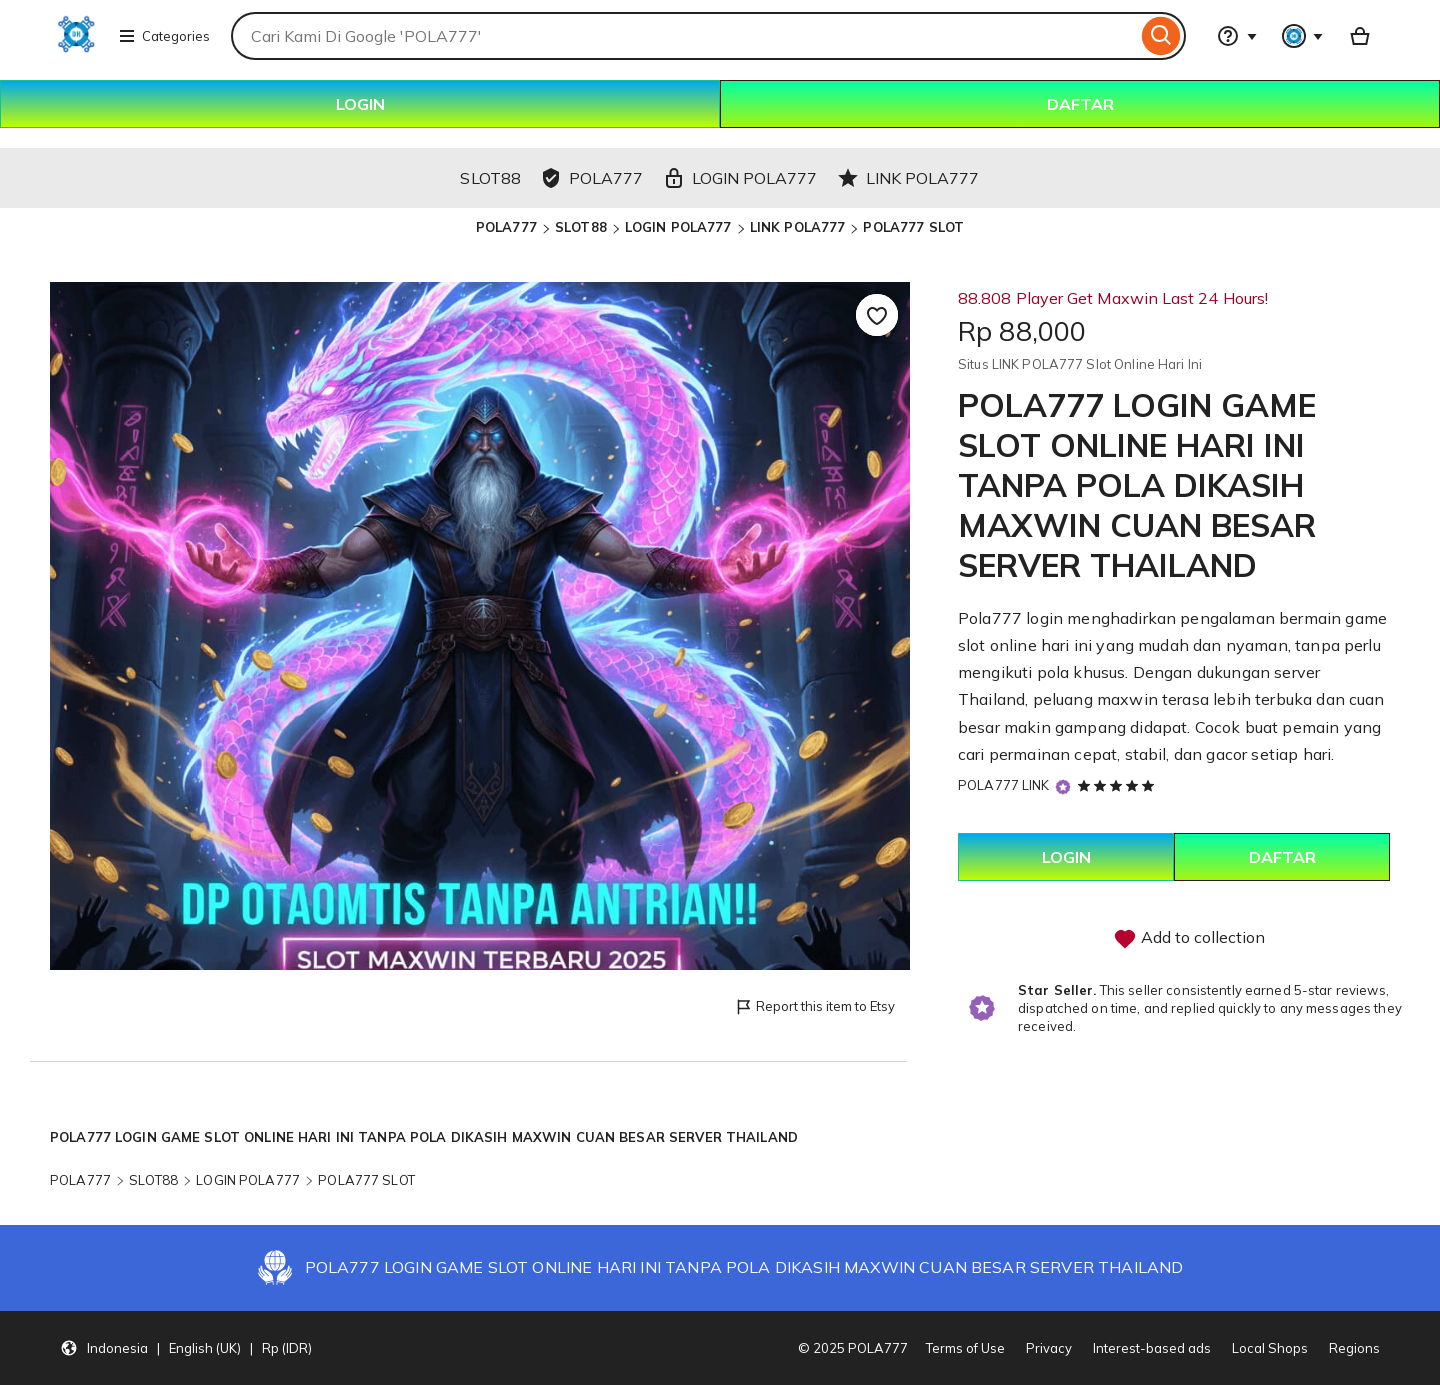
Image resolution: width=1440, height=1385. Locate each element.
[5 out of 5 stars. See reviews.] (1119, 785)
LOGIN (360, 104)
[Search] (1161, 36)
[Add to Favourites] (877, 315)
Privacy (1049, 1348)
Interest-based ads (1152, 1348)
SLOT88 (581, 227)
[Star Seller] (1063, 786)
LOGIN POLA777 (678, 227)
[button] (186, 1348)
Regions (1354, 1348)
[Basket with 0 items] (1360, 36)
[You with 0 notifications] (1303, 36)
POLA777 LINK (1004, 785)
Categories (164, 36)
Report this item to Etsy (814, 1007)
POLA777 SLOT (913, 227)
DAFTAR (1080, 104)
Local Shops (1270, 1348)
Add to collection (1189, 939)
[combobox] (684, 36)
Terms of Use (965, 1348)
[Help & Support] (1237, 36)
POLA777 (506, 227)
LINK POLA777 (798, 227)
